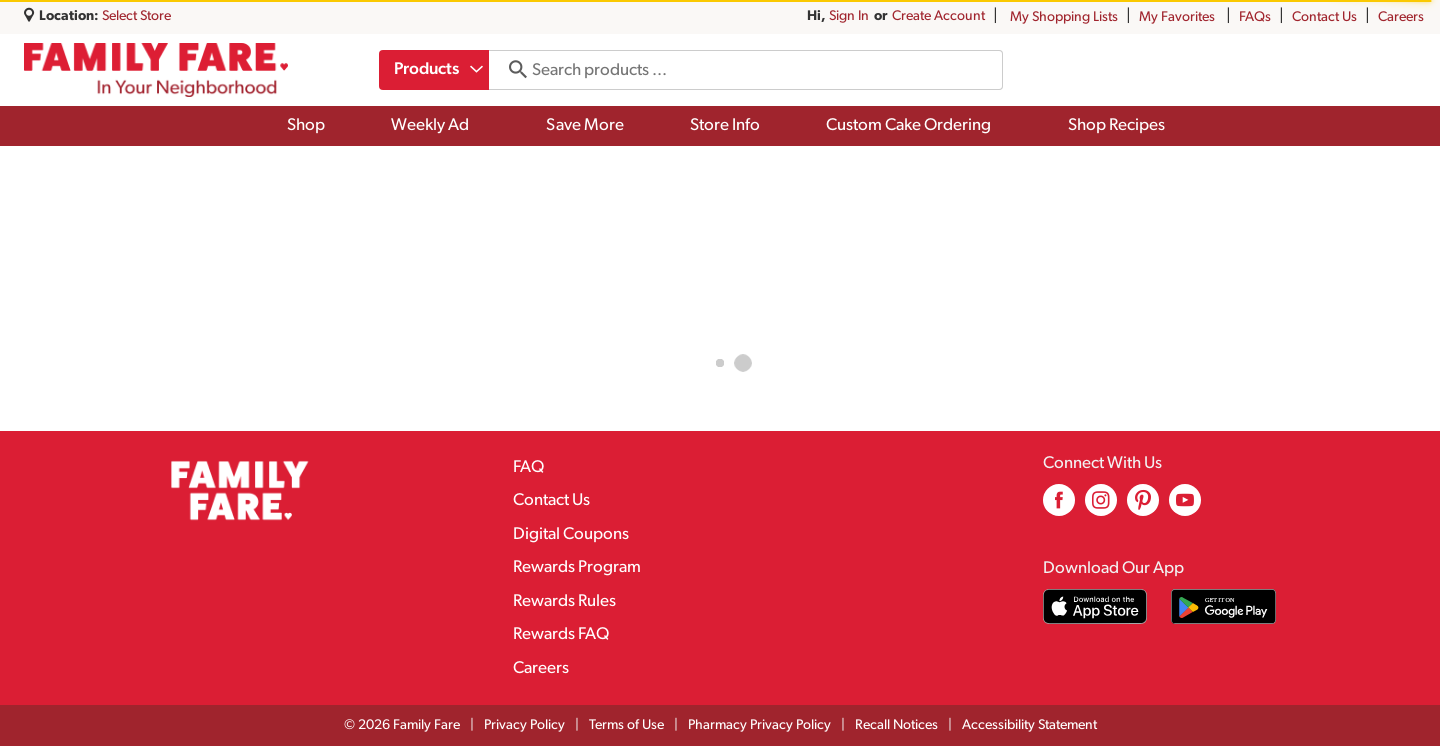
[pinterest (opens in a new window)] (1143, 507)
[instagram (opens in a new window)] (1101, 507)
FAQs (1255, 17)
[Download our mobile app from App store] (1095, 606)
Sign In (849, 16)
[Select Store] (138, 16)
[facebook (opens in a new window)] (1059, 507)
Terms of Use (626, 725)
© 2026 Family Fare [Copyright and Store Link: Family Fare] (402, 725)
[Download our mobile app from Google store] (1223, 606)
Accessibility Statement (1029, 725)
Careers (1401, 17)
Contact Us (1324, 17)
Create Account (938, 16)
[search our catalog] (514, 70)
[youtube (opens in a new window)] (1185, 507)
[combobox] (435, 70)
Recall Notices (896, 725)
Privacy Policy (524, 725)
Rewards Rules (564, 601)
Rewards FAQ (561, 634)
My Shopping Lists (1064, 17)
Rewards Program (577, 567)
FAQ (528, 467)
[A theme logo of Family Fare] (156, 70)
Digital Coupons (571, 534)
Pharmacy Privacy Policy (759, 725)
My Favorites (1178, 17)
